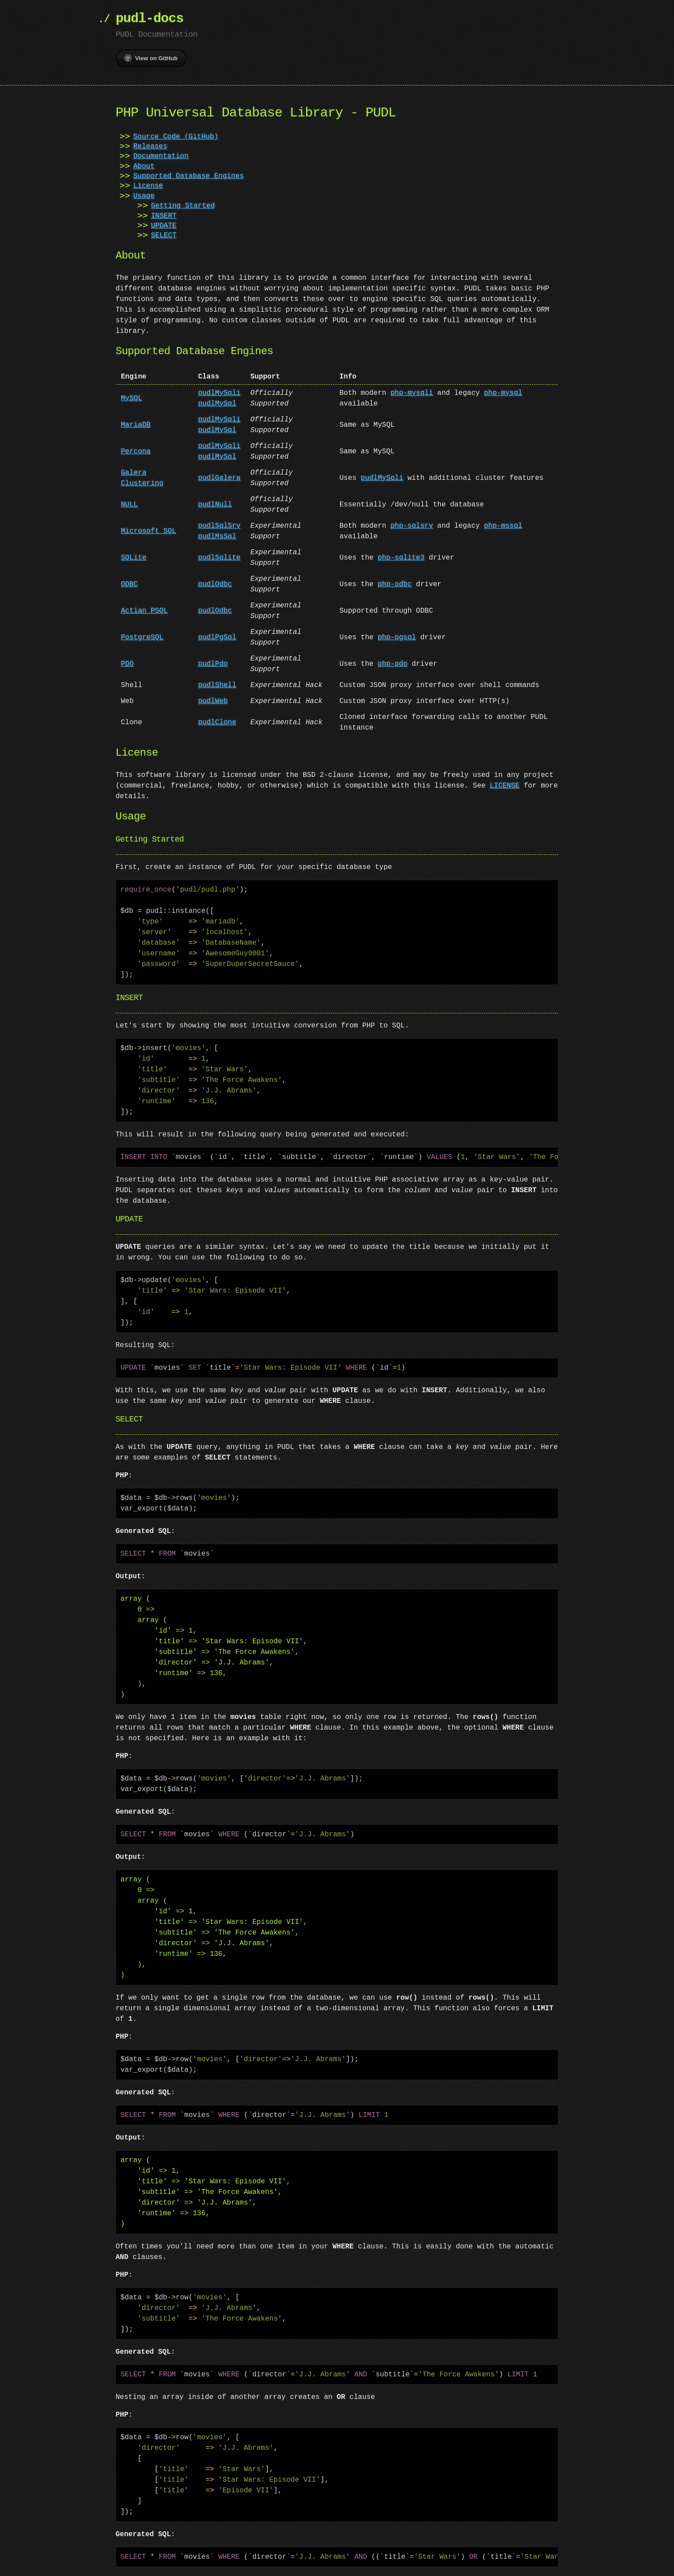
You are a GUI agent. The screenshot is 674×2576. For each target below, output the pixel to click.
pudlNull (215, 505)
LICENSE (504, 786)
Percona (136, 451)
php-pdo (392, 664)
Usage (144, 196)
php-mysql (503, 393)
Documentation (161, 156)
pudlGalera (219, 478)
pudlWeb (213, 701)
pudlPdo (213, 664)
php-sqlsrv (412, 526)
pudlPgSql (217, 637)
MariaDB (136, 425)
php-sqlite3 (401, 558)
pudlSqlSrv (219, 526)
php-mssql (503, 526)
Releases (150, 146)
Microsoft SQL (148, 531)
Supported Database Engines (188, 176)
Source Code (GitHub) (175, 137)
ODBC (129, 584)
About (144, 166)
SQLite (134, 558)
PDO (127, 664)
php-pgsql (397, 637)
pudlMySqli (219, 393)
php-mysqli (412, 393)
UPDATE (164, 226)
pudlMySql (217, 404)
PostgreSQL (142, 637)
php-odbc (395, 584)
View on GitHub (151, 58)
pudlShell (217, 685)
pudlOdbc (215, 584)
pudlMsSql (217, 536)
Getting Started (183, 206)
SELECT (164, 235)
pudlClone (217, 722)
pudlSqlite (219, 558)
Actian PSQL (144, 611)
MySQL (131, 398)
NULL (129, 505)
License (148, 186)
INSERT (164, 216)
